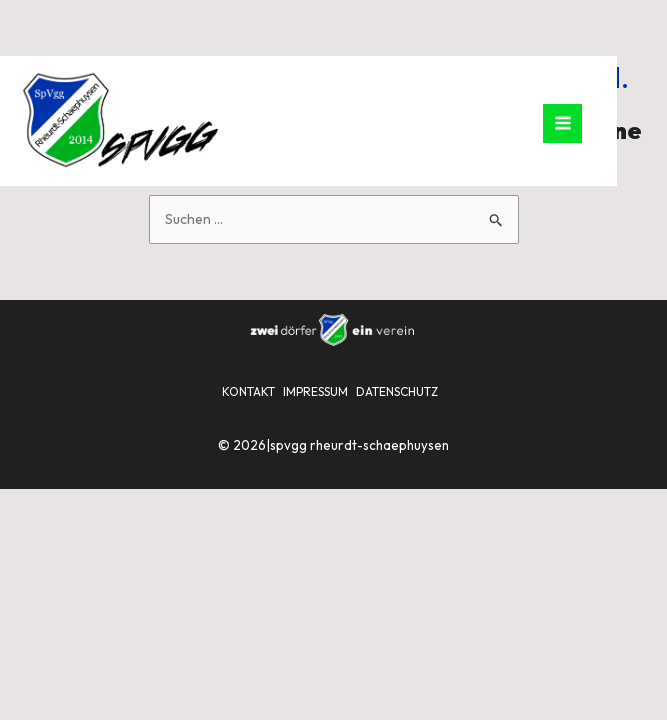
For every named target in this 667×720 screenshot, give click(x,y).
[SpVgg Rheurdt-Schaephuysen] (120, 120)
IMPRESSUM (315, 391)
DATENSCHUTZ (397, 391)
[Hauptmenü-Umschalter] (562, 123)
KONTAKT (248, 391)
